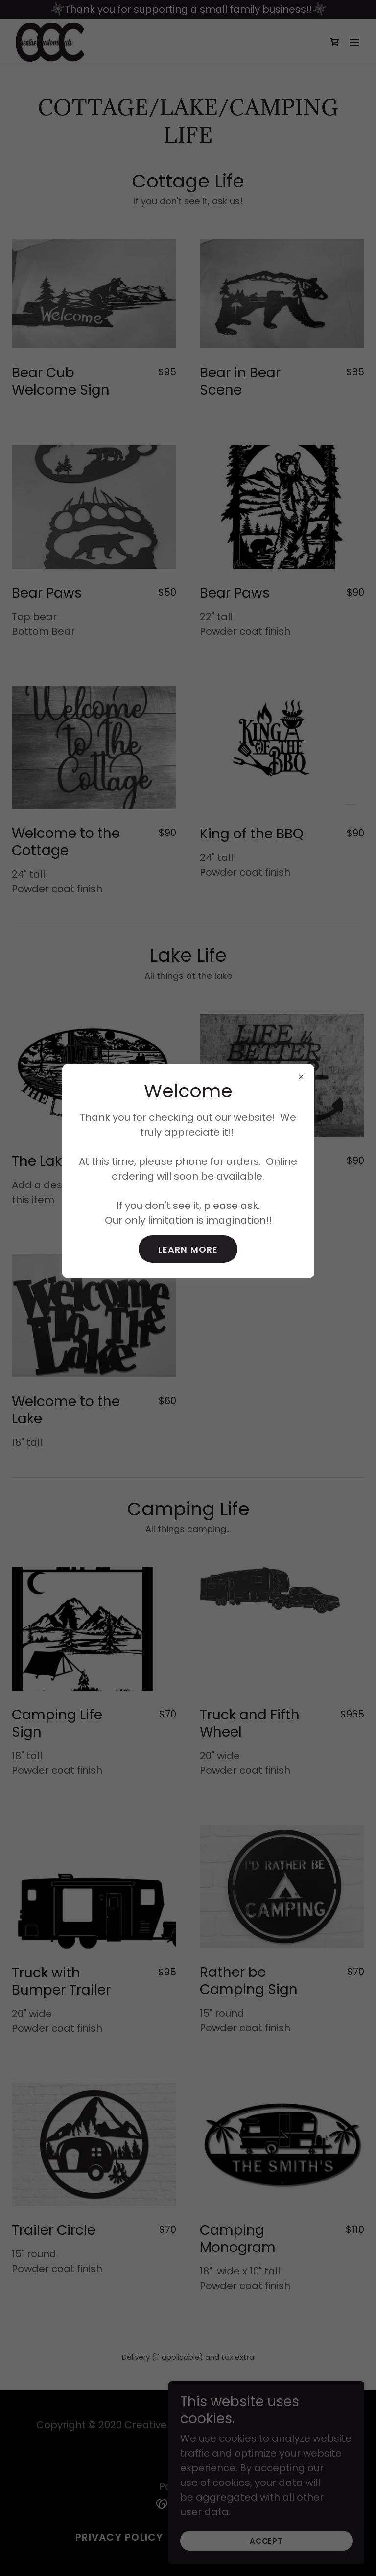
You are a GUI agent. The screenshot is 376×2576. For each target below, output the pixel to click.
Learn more (188, 1249)
